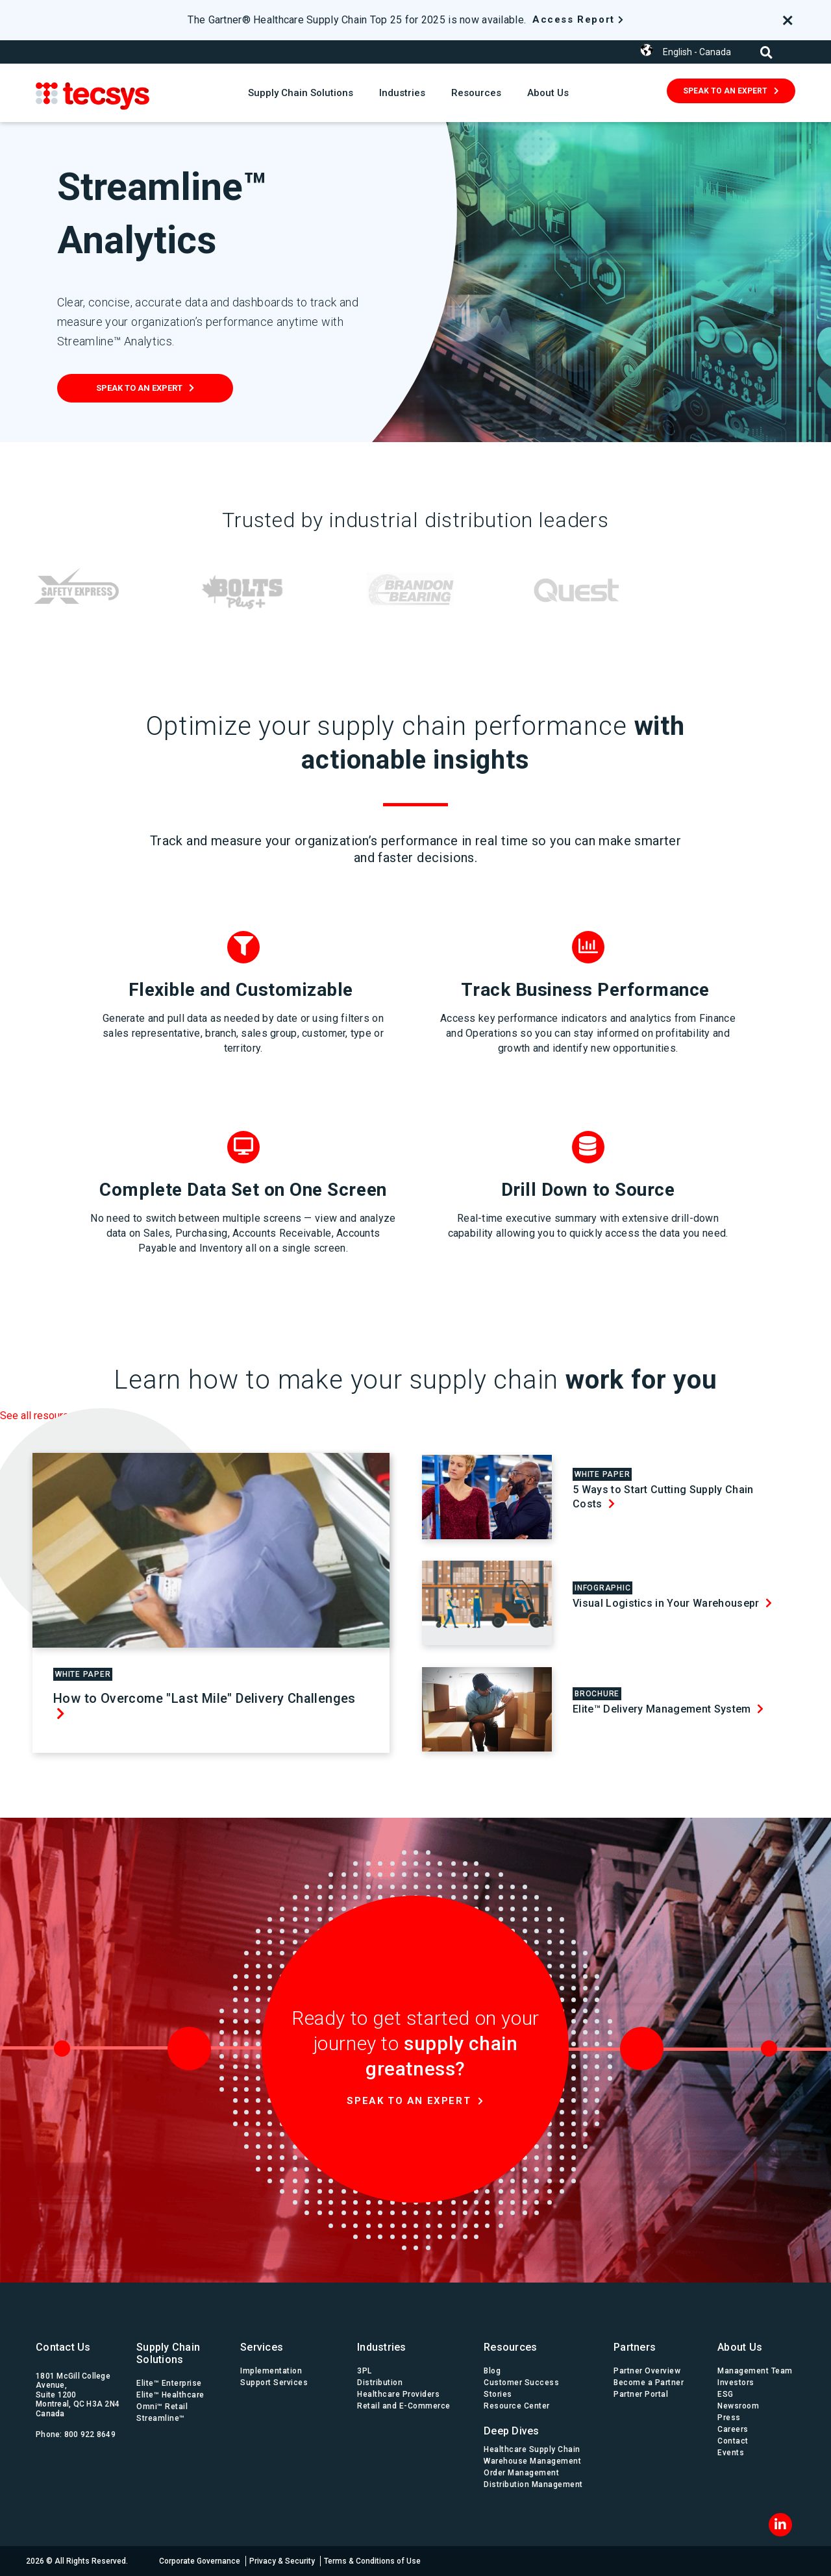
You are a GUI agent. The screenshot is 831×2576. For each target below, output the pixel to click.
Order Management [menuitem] (521, 2472)
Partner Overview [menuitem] (647, 2370)
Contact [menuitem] (733, 2441)
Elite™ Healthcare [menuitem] (170, 2394)
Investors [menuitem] (735, 2382)
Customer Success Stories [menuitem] (521, 2388)
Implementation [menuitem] (271, 2370)
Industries (402, 93)
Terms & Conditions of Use (372, 2561)
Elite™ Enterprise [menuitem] (169, 2383)
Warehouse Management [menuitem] (532, 2461)
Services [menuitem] (261, 2347)
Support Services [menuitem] (274, 2382)
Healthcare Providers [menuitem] (398, 2394)
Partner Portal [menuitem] (641, 2394)
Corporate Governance (199, 2561)
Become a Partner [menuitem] (649, 2382)
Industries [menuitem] (381, 2347)
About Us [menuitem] (739, 2347)
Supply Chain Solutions (300, 93)
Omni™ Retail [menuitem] (162, 2406)
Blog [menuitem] (492, 2370)
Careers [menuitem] (733, 2429)
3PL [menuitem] (364, 2370)
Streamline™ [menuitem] (160, 2418)
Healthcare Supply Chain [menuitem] (532, 2449)
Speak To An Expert (725, 90)
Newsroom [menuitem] (738, 2405)
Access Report (573, 19)
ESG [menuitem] (725, 2394)
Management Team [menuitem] (755, 2370)
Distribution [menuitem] (380, 2382)
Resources (476, 93)
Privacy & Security (282, 2561)
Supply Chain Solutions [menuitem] (168, 2353)
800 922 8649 (90, 2434)
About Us (548, 93)
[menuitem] (536, 2428)
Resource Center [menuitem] (517, 2405)
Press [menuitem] (729, 2417)
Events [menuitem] (730, 2452)
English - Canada (697, 52)
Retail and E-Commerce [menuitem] (404, 2405)
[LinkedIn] (780, 2524)
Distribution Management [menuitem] (533, 2484)
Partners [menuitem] (635, 2347)
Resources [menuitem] (510, 2347)
